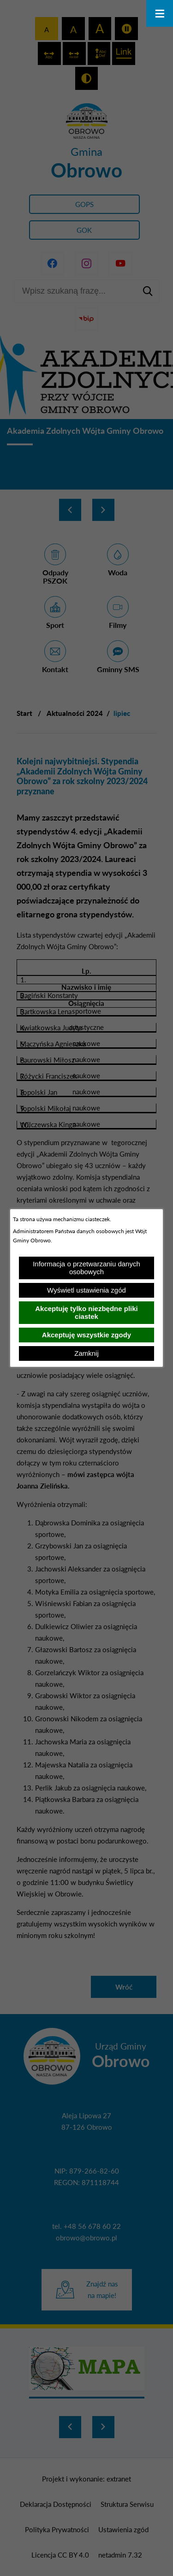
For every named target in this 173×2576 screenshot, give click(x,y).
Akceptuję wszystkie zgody (86, 1335)
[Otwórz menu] (159, 13)
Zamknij (86, 1353)
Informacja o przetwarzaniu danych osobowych (86, 1268)
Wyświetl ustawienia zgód (86, 1290)
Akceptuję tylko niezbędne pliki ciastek (86, 1312)
